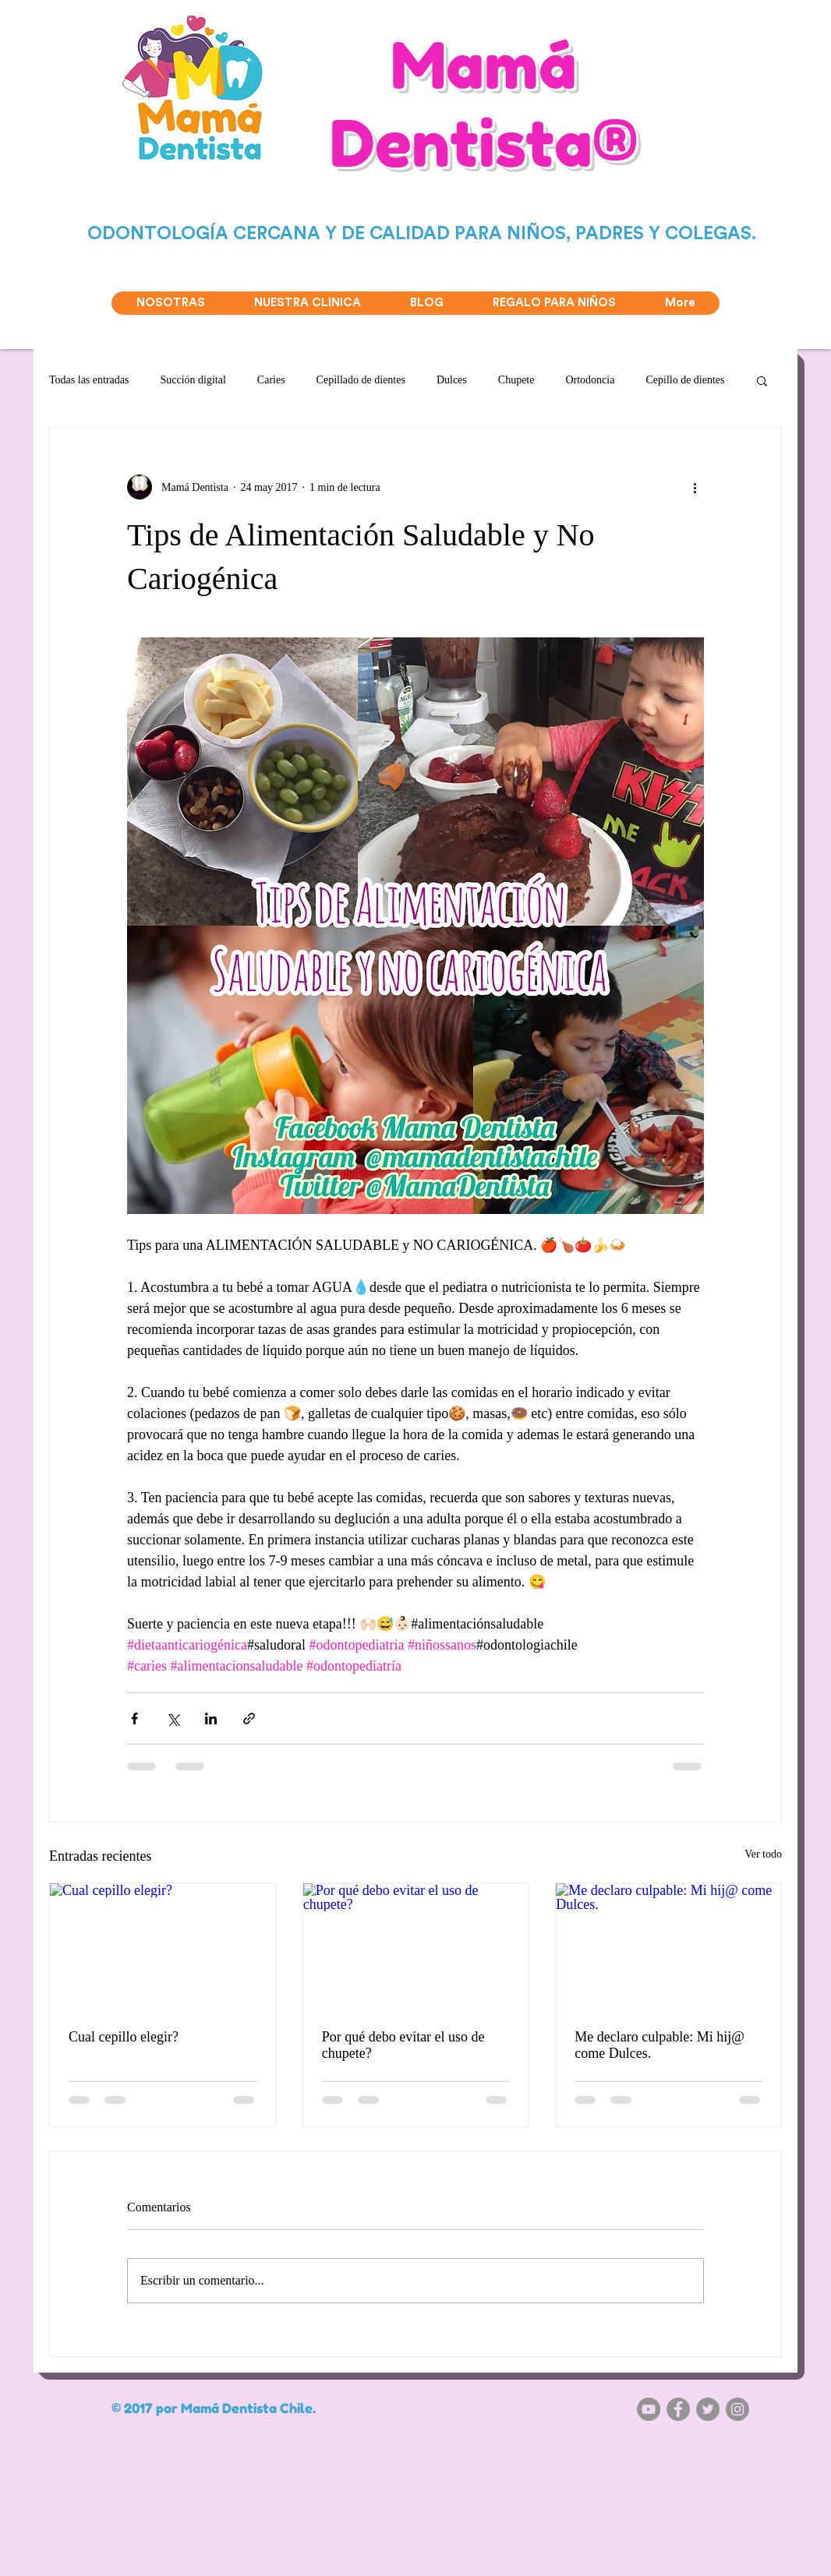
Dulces (452, 380)
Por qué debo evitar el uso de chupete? (403, 2045)
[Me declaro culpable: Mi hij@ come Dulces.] (668, 1946)
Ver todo (763, 1854)
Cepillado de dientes (360, 380)
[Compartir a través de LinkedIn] (210, 1718)
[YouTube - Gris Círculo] (648, 2409)
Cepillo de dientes (684, 380)
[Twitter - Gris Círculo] (708, 2409)
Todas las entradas (89, 380)
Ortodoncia (589, 380)
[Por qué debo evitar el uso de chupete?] (416, 1946)
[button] (762, 380)
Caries (271, 380)
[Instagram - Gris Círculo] (737, 2409)
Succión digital (192, 380)
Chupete (516, 380)
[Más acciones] (694, 487)
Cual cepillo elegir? (124, 2037)
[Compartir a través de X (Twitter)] (172, 1718)
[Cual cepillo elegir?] (162, 1946)
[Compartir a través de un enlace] (249, 1718)
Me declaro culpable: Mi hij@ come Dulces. (659, 2045)
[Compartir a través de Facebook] (134, 1718)
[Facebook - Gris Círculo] (678, 2409)
